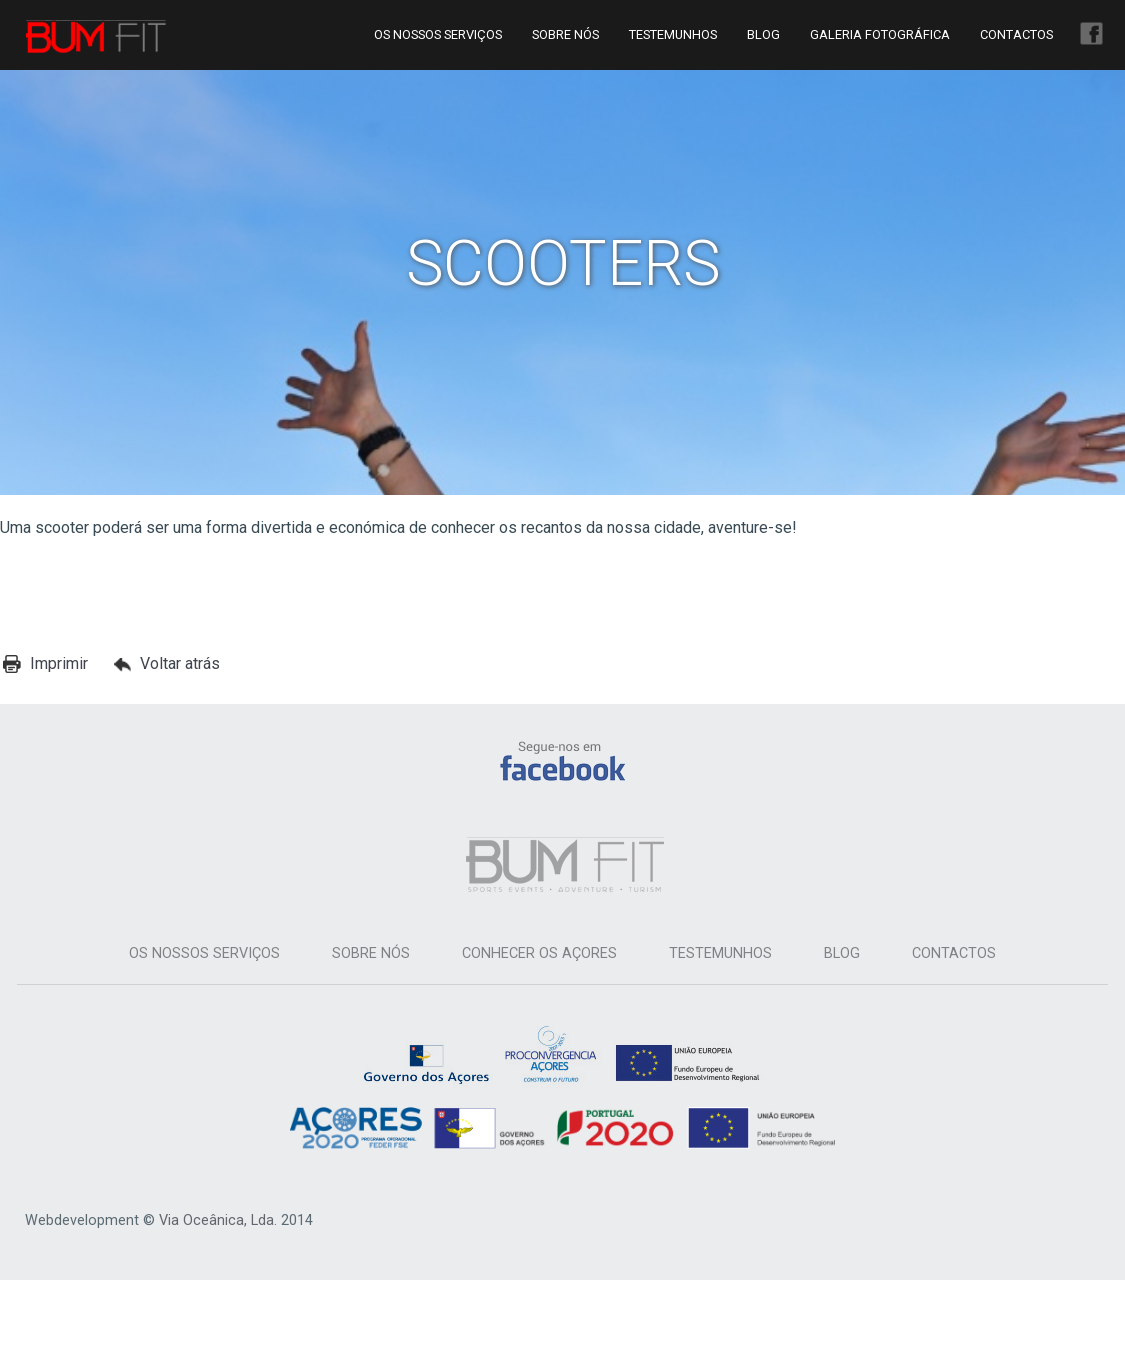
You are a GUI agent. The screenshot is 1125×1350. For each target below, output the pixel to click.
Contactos (1016, 34)
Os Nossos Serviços (438, 34)
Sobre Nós (565, 34)
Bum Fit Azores (96, 36)
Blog (763, 34)
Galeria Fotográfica (880, 34)
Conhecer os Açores (539, 953)
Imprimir (59, 663)
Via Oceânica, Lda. (218, 1220)
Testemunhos (673, 34)
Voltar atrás (180, 663)
